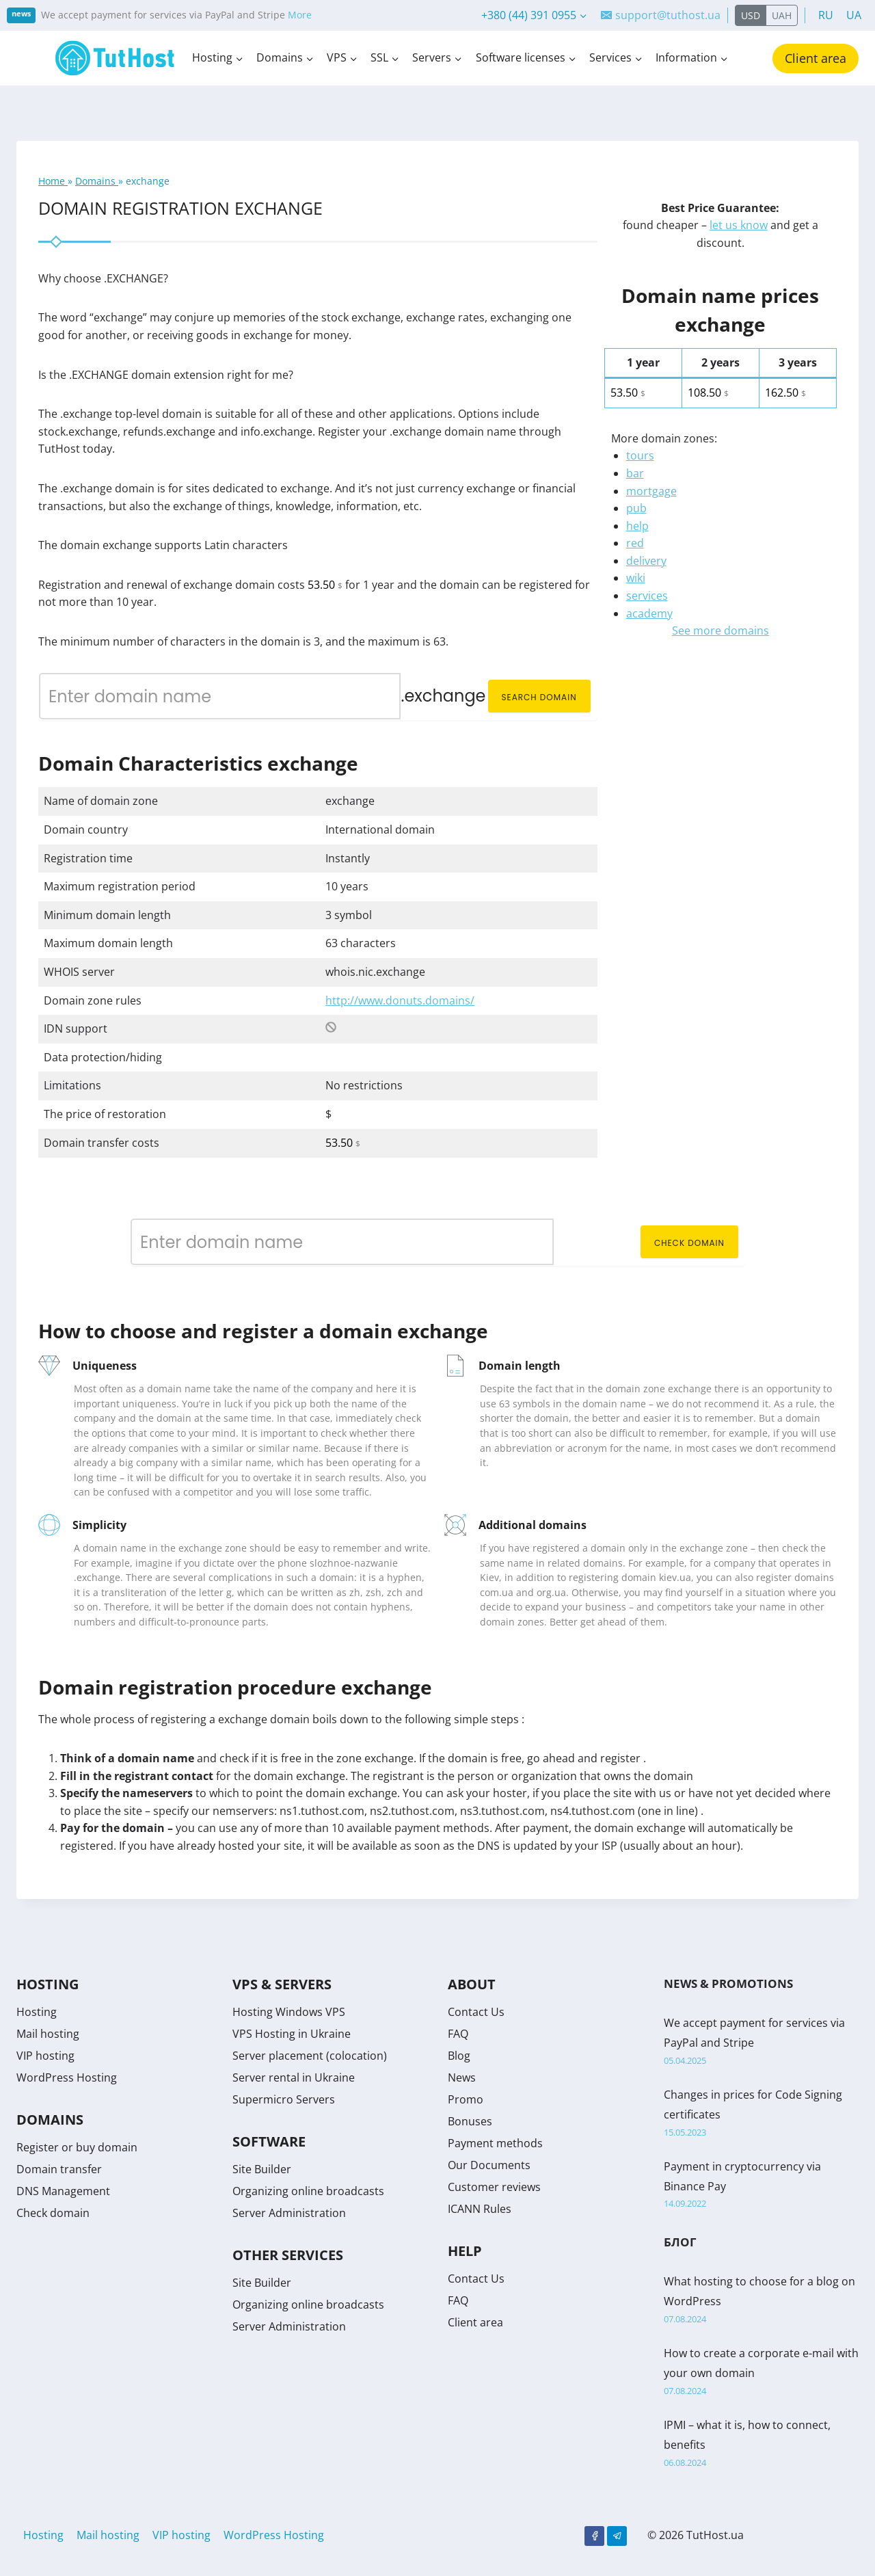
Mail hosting (47, 2033)
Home (53, 180)
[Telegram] (617, 2536)
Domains (96, 180)
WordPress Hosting (66, 2077)
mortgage (651, 491)
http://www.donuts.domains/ (399, 1000)
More (300, 14)
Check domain (689, 1243)
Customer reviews (494, 2186)
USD (750, 15)
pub (636, 508)
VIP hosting (45, 2055)
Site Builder (261, 2169)
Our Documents (489, 2165)
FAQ (458, 2033)
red (635, 542)
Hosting (36, 2011)
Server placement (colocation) (309, 2055)
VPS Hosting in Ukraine (291, 2033)
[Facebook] (594, 2536)
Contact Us (476, 2011)
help (637, 525)
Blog (459, 2055)
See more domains (720, 630)
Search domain (539, 697)
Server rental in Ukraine (293, 2077)
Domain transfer (59, 2169)
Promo (465, 2099)
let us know (739, 225)
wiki (635, 577)
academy (649, 613)
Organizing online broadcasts (308, 2191)
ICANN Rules (479, 2208)
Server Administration (289, 2212)
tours (640, 455)
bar (635, 473)
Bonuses (470, 2121)
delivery (646, 560)
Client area (815, 58)
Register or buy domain (76, 2147)
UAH (782, 15)
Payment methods (495, 2143)
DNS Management (63, 2191)
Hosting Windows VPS (288, 2011)
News (462, 2077)
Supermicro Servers (283, 2099)
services (647, 595)
